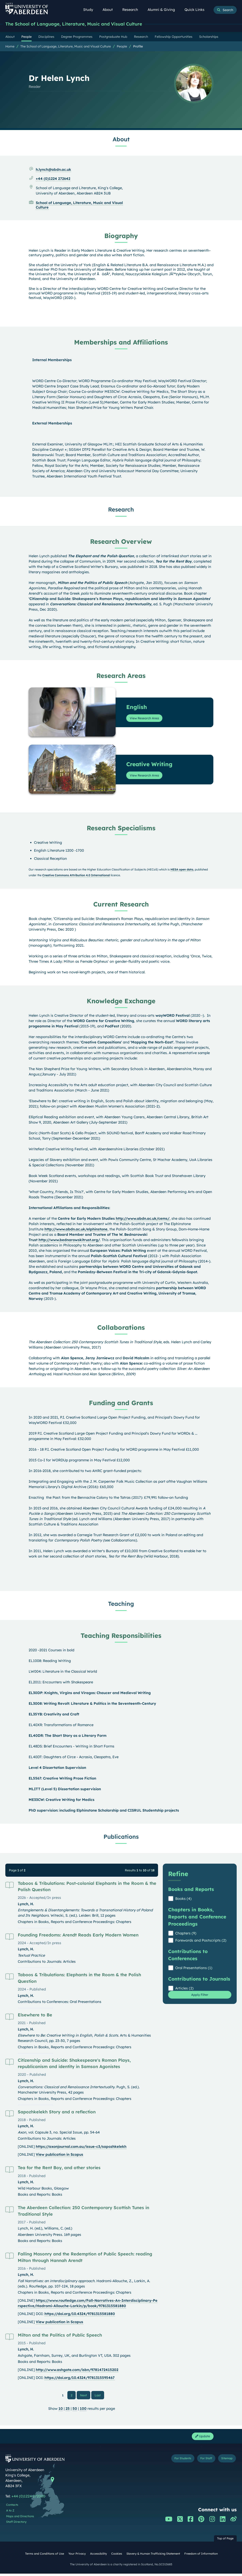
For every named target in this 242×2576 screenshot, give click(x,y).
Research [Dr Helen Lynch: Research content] (121, 509)
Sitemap (225, 2461)
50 (75, 2409)
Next (85, 2396)
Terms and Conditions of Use (44, 2556)
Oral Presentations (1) (193, 1968)
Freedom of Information (201, 2556)
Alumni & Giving (163, 9)
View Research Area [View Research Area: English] (147, 719)
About (110, 9)
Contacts (12, 2507)
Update (201, 2438)
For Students (170, 2461)
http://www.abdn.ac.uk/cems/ (142, 1219)
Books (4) (183, 1899)
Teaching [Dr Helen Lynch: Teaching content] (121, 1604)
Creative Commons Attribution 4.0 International (76, 876)
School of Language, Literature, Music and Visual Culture (79, 205)
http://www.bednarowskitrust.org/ (69, 1240)
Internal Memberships (52, 360)
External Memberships (52, 423)
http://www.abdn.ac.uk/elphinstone (75, 1229)
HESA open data (181, 870)
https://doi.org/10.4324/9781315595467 (79, 2378)
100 (83, 2409)
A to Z (10, 2513)
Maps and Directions (20, 2518)
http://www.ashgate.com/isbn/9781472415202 (77, 2370)
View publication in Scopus (59, 2155)
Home (9, 47)
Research (132, 9)
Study (90, 9)
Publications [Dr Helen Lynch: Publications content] (121, 1837)
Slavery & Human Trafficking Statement (153, 2556)
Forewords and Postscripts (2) (200, 1941)
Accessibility (98, 2556)
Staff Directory (16, 2524)
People (122, 47)
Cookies (116, 2556)
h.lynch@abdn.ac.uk (53, 170)
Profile (138, 47)
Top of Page (225, 2541)
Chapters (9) (185, 1934)
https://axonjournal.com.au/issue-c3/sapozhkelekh (81, 2147)
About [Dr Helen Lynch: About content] (121, 139)
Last (98, 2396)
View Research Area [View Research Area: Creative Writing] (147, 776)
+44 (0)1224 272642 (53, 179)
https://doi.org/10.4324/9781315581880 (79, 2314)
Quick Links (197, 9)
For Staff (199, 2461)
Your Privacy (77, 2556)
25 (68, 2409)
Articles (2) (184, 1989)
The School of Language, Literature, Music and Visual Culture (81, 24)
